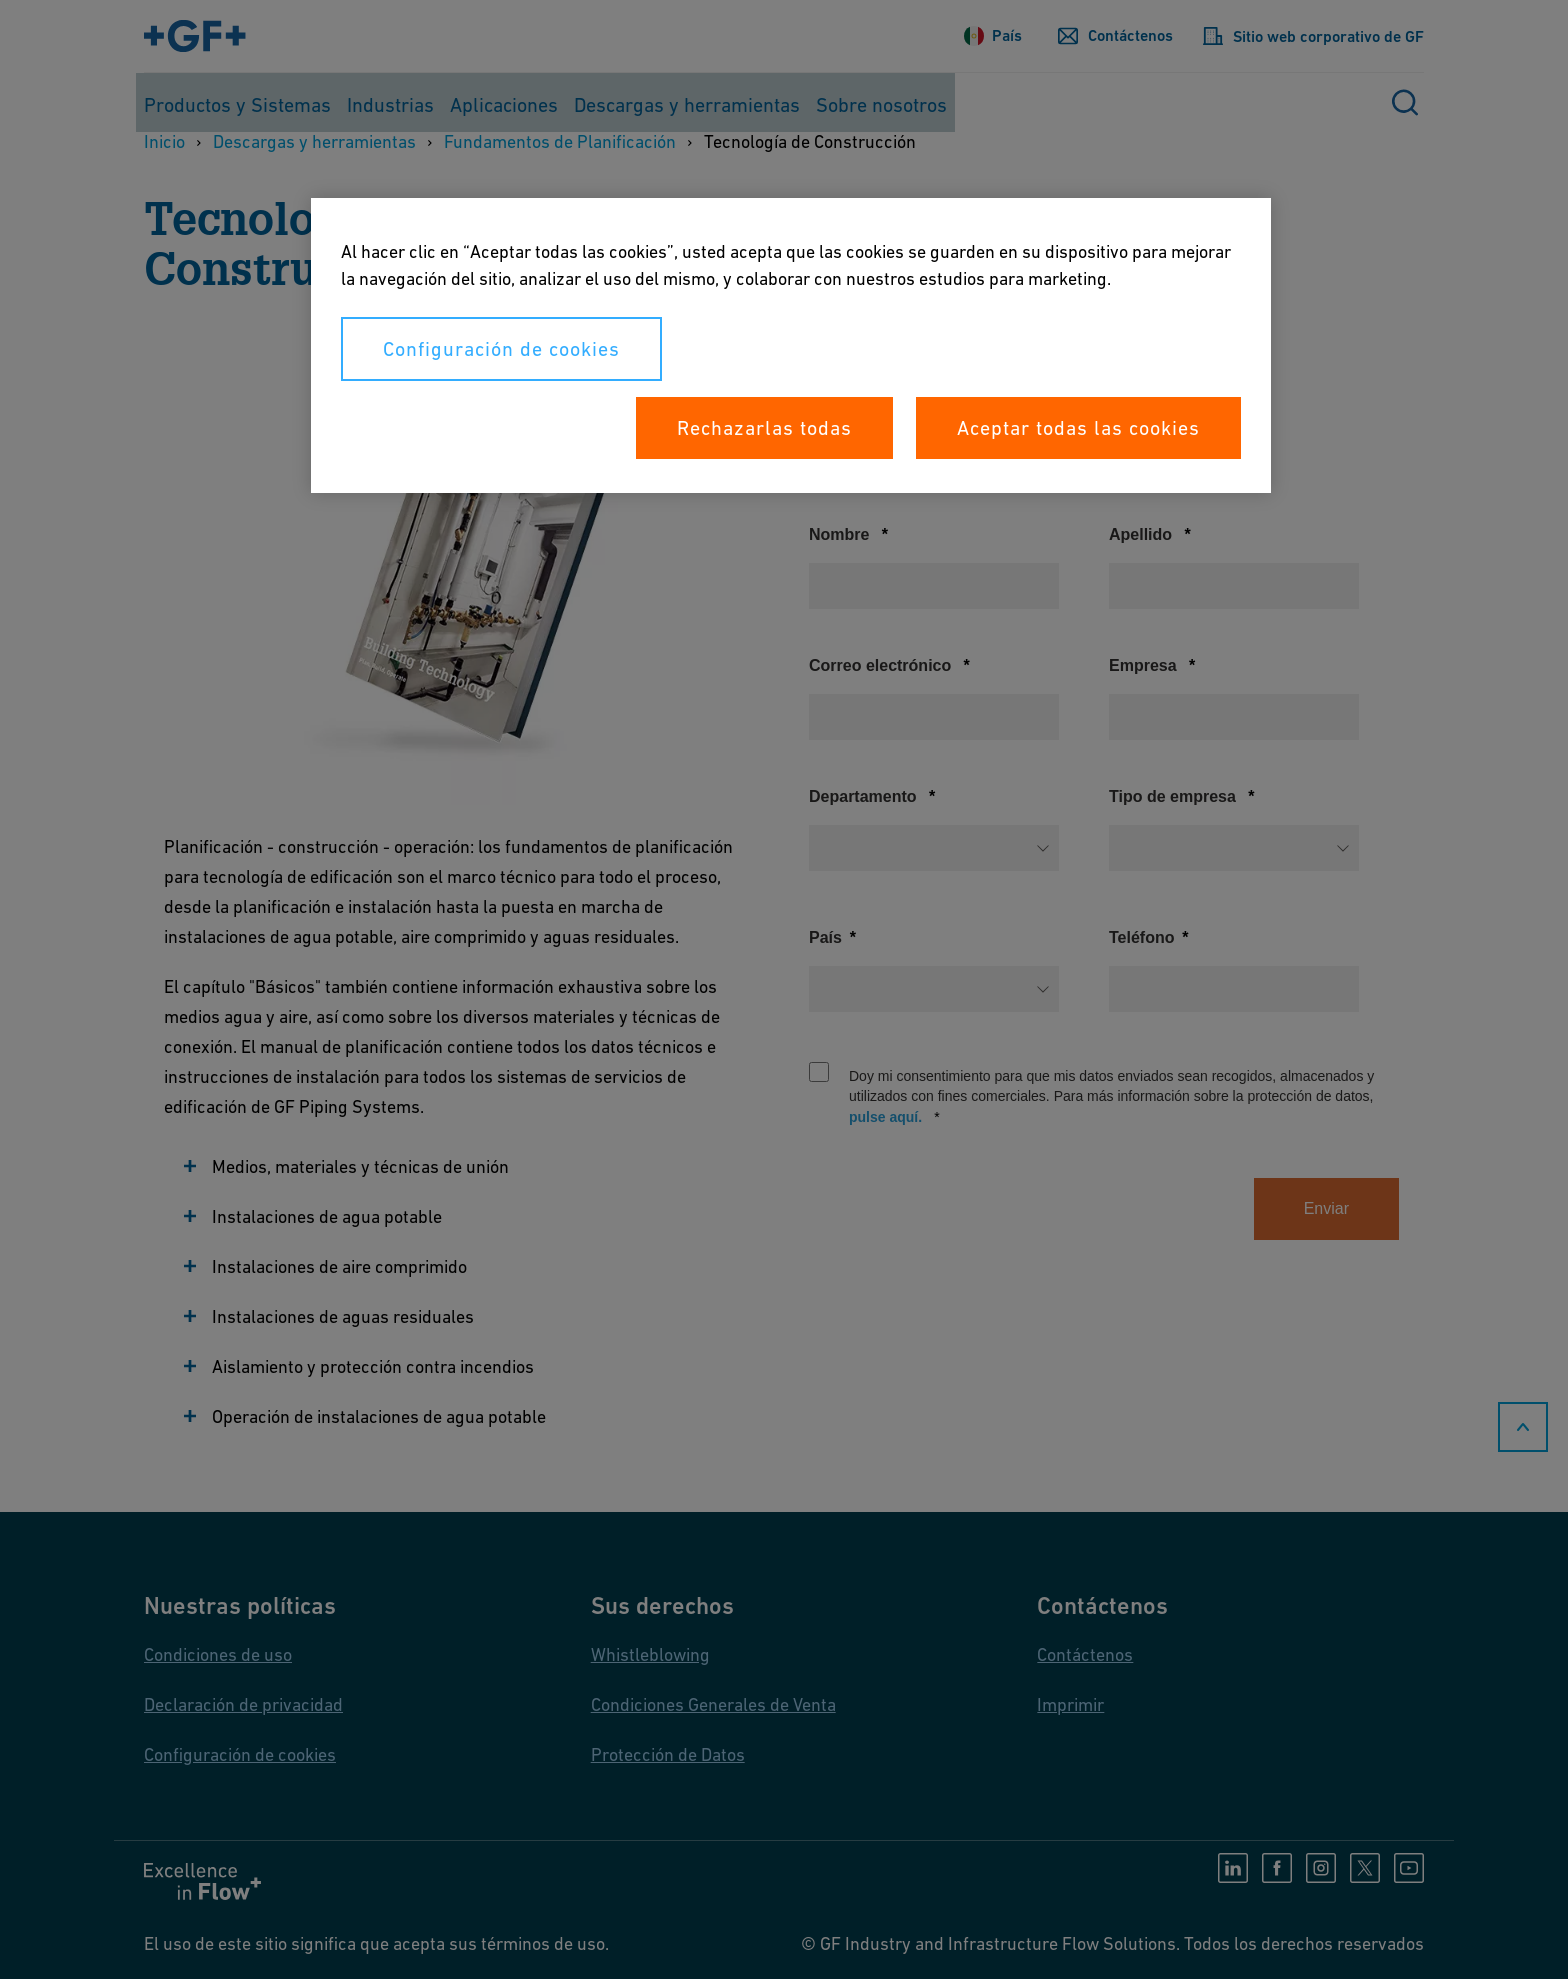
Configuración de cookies (501, 349)
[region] (791, 345)
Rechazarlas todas (764, 428)
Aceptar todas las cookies (1078, 428)
